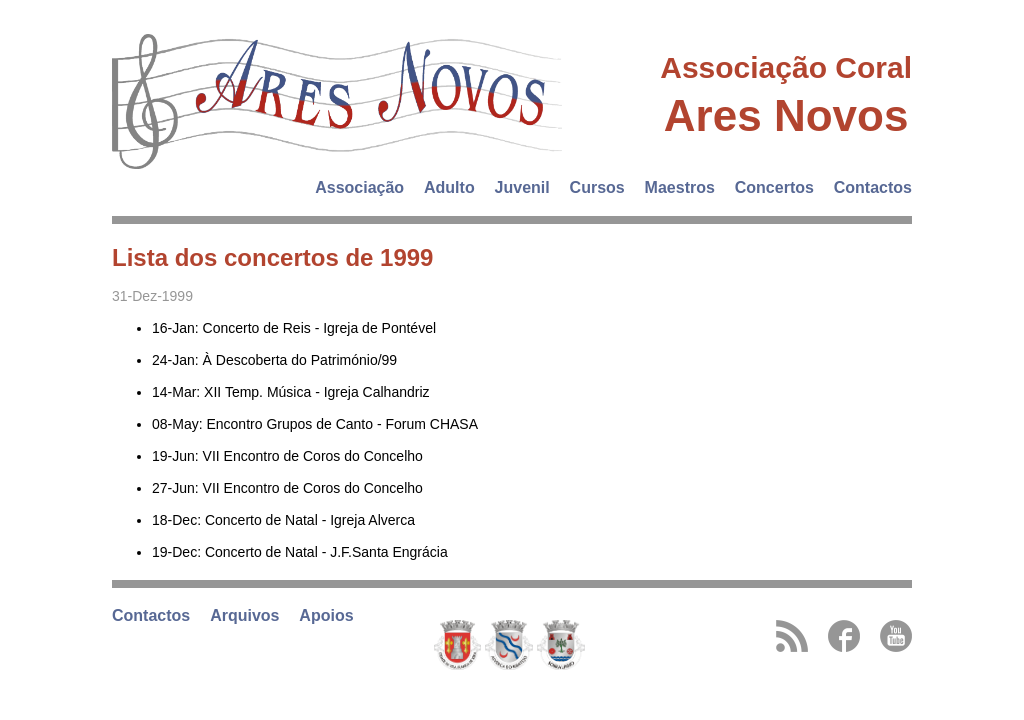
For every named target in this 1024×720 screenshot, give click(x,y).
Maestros (680, 187)
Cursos (597, 187)
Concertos (774, 187)
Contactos (873, 187)
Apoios (326, 615)
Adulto (449, 187)
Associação (359, 187)
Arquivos (244, 615)
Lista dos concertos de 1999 (272, 257)
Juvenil (522, 187)
